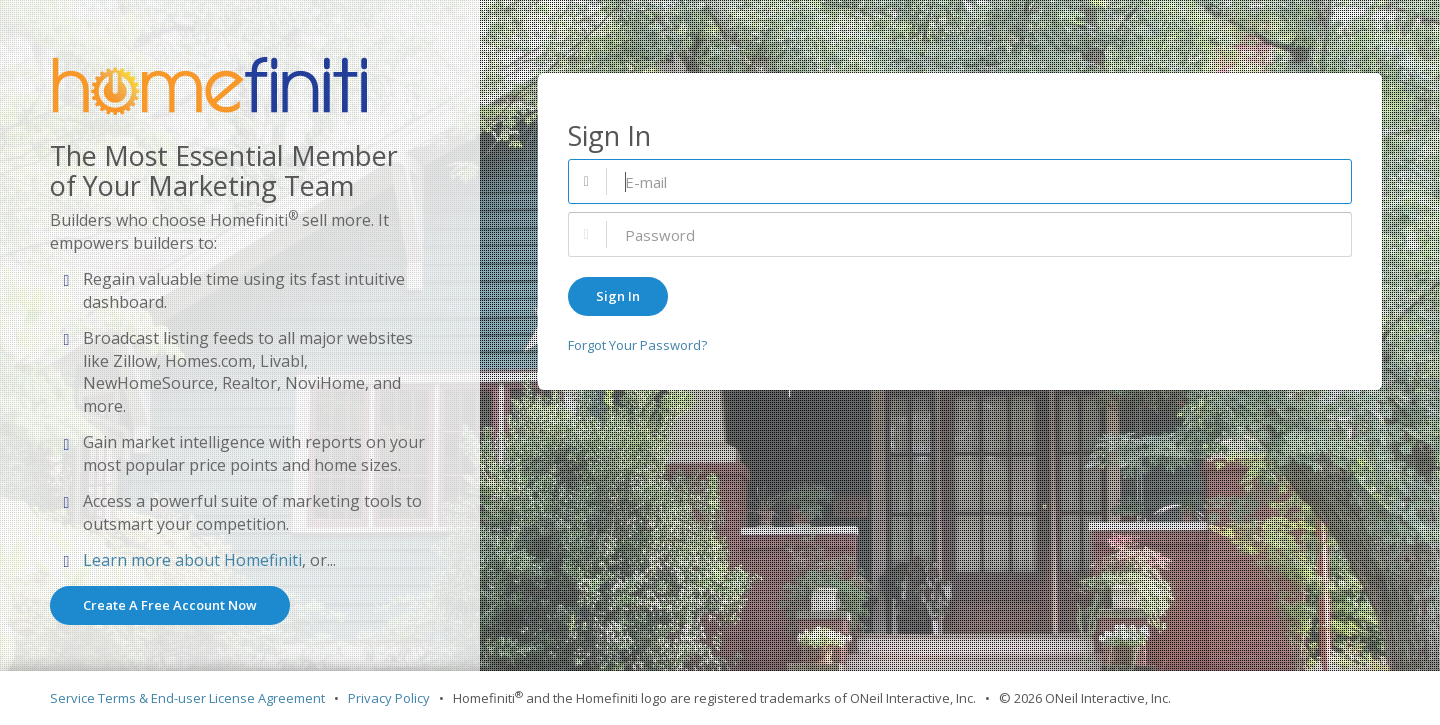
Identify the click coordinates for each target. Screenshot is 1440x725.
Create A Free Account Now (170, 605)
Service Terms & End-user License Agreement (187, 698)
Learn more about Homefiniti (192, 560)
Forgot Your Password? (637, 345)
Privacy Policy (389, 698)
